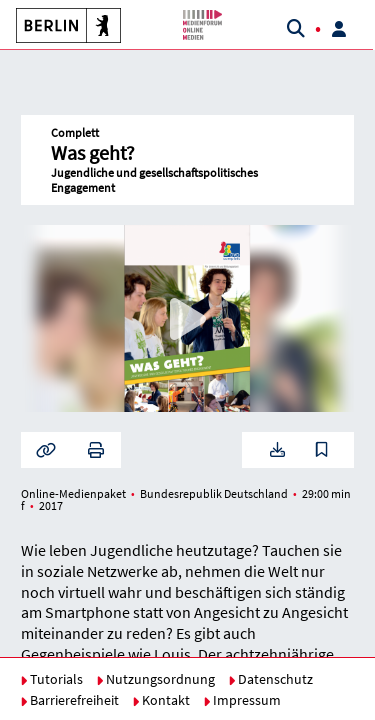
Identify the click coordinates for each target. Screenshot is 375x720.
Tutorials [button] (51, 679)
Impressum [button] (242, 700)
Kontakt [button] (161, 700)
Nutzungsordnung (155, 679)
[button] (60, 25)
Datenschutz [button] (270, 679)
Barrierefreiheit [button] (69, 700)
